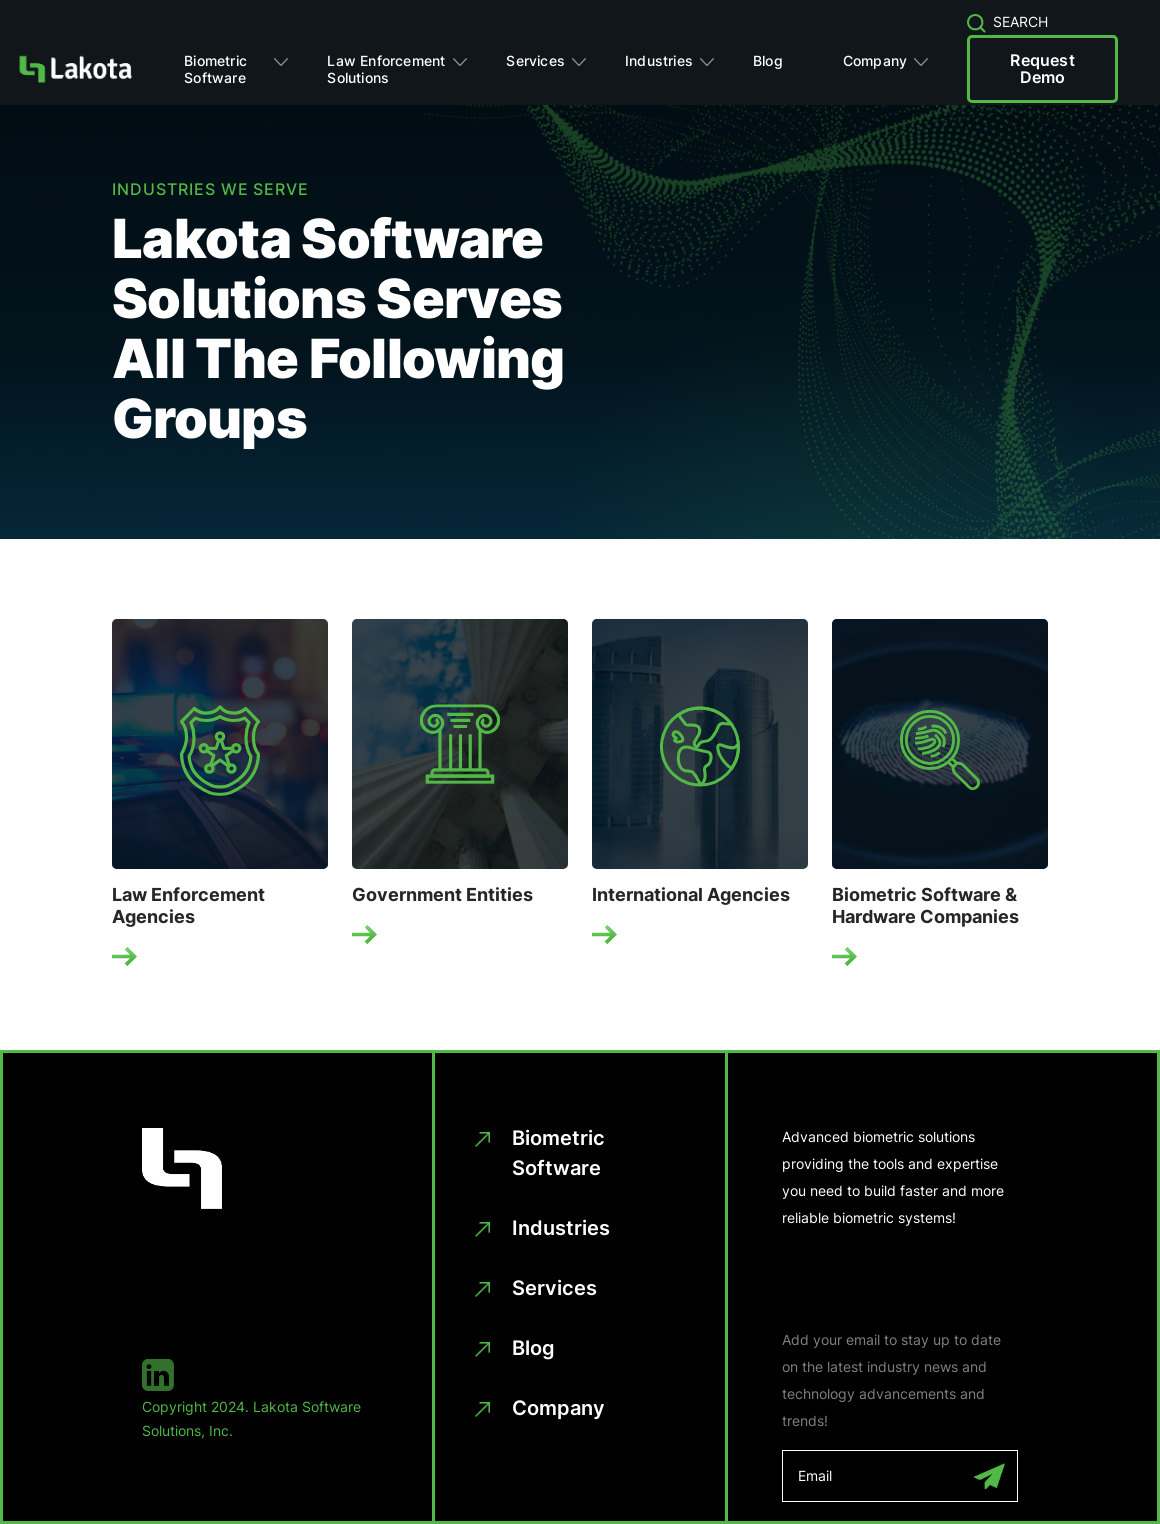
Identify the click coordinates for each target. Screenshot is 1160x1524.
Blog (768, 60)
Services (535, 60)
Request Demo (1042, 68)
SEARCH (1008, 21)
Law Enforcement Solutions (386, 69)
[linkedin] (260, 1374)
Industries (659, 60)
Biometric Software (215, 69)
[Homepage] (75, 68)
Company (875, 60)
